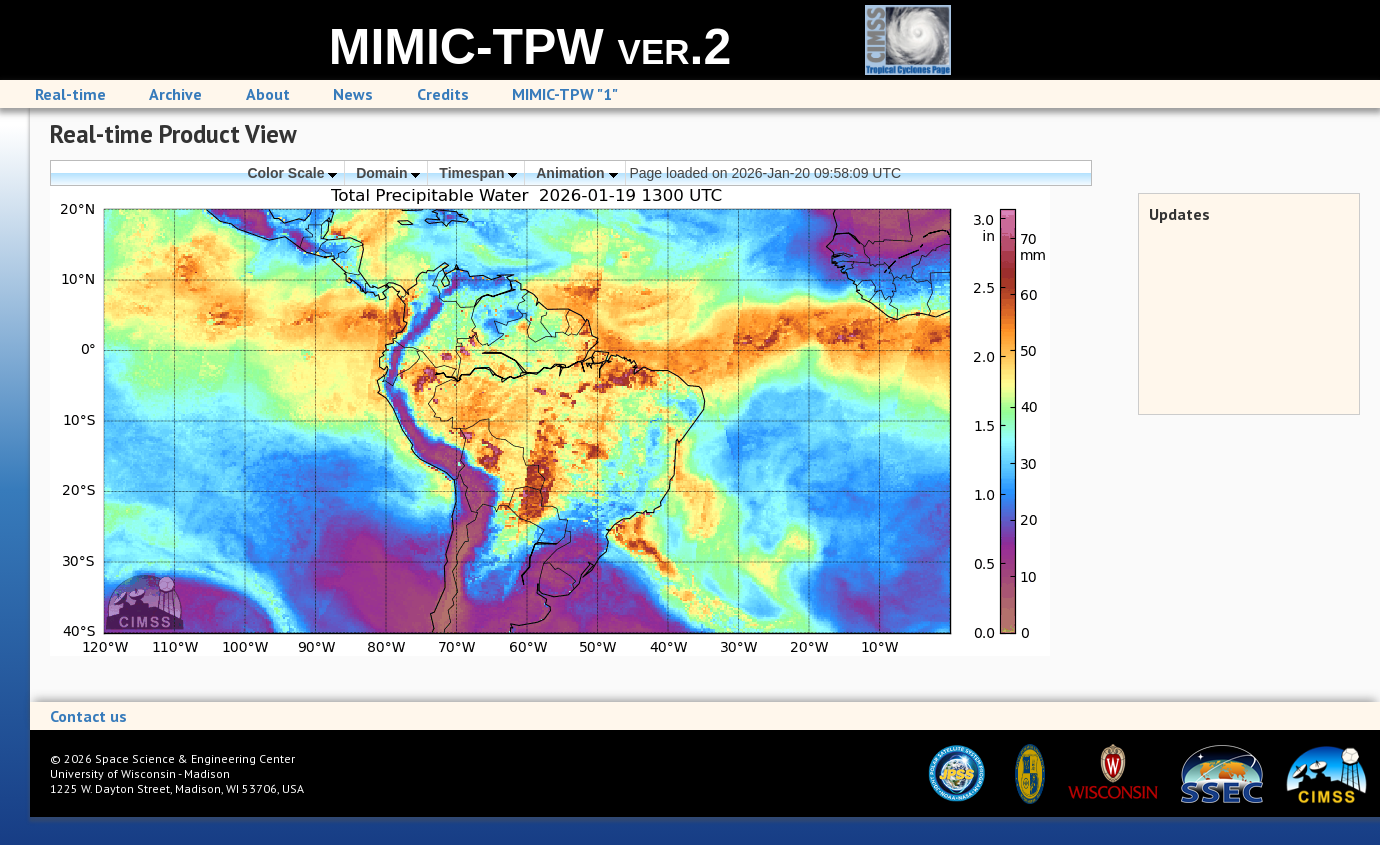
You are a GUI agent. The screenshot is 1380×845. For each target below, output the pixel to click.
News (353, 94)
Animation (576, 173)
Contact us (88, 716)
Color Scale (292, 173)
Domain (388, 173)
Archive (175, 94)
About (268, 94)
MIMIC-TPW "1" (565, 94)
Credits (443, 94)
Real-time (70, 94)
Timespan (478, 173)
